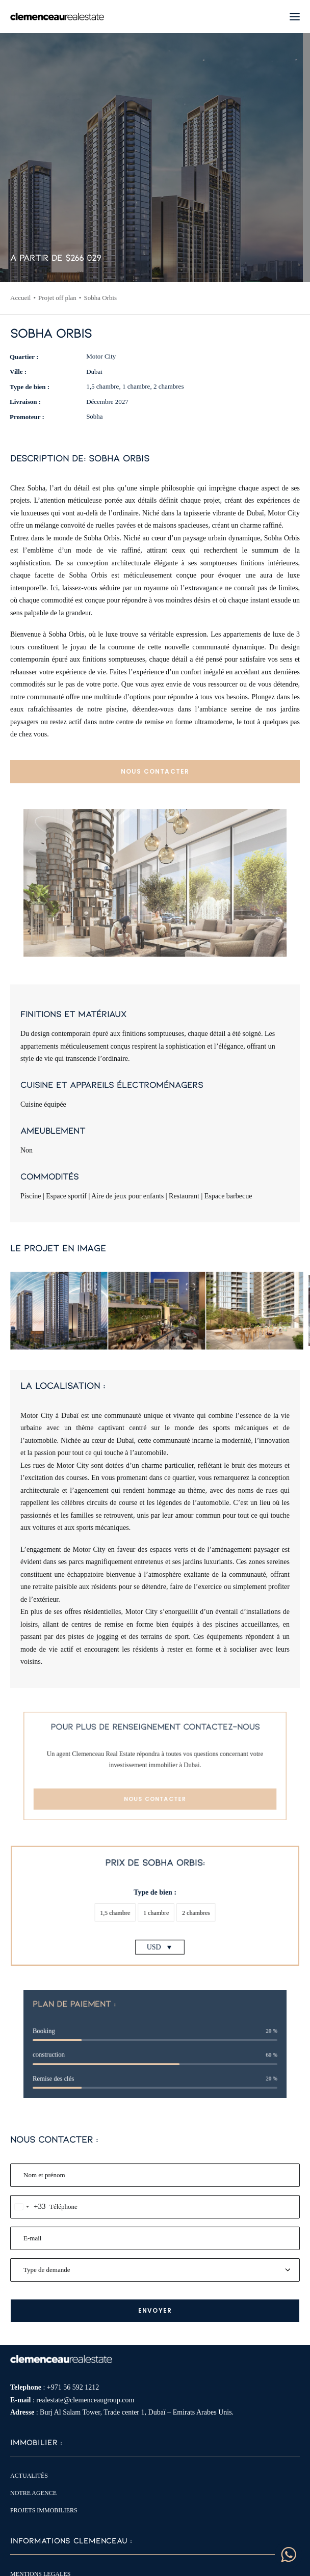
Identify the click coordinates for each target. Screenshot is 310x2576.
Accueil (20, 298)
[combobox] (28, 2207)
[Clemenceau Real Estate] (57, 16)
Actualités (29, 2475)
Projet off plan (57, 298)
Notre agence (33, 2493)
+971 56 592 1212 (73, 2387)
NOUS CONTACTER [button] (155, 771)
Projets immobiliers (43, 2510)
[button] (294, 16)
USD (154, 1927)
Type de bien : (155, 1899)
